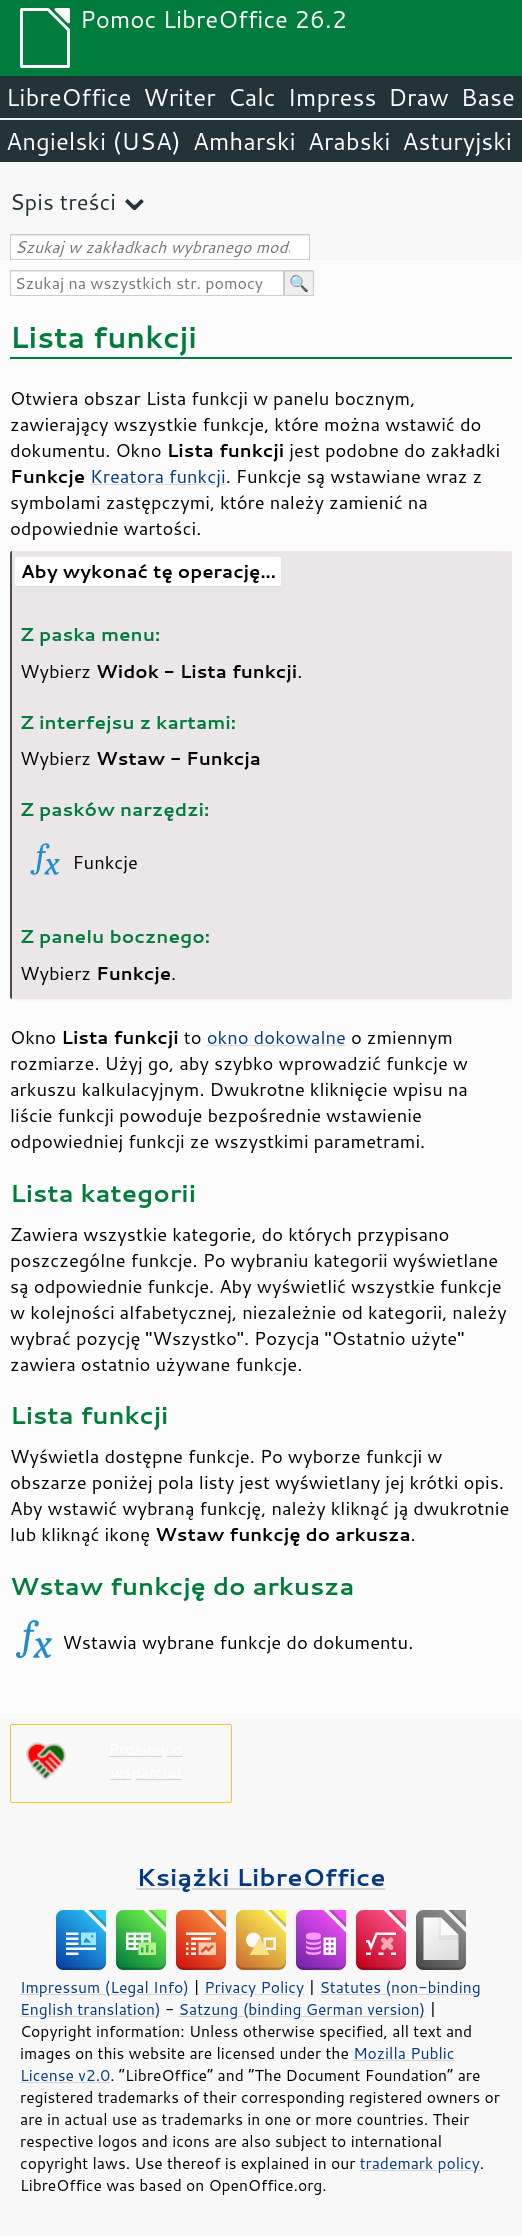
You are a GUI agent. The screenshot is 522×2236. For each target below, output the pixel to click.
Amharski (244, 141)
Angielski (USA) (93, 141)
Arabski (349, 141)
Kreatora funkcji (158, 476)
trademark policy (420, 2163)
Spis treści (63, 201)
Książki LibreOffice (261, 1876)
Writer (179, 97)
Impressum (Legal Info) (104, 1987)
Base (488, 97)
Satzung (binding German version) (302, 2009)
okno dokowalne (276, 1037)
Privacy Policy (254, 1987)
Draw (418, 97)
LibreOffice (68, 97)
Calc (252, 97)
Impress (332, 97)
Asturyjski (457, 141)
